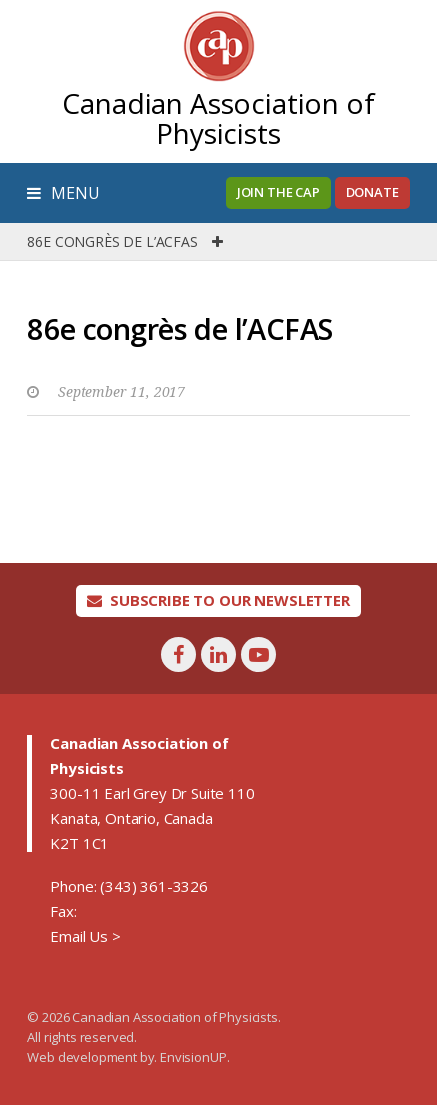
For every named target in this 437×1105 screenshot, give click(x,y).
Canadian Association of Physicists (218, 118)
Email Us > (85, 936)
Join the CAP (278, 192)
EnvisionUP (193, 1057)
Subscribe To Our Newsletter (218, 600)
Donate (372, 192)
